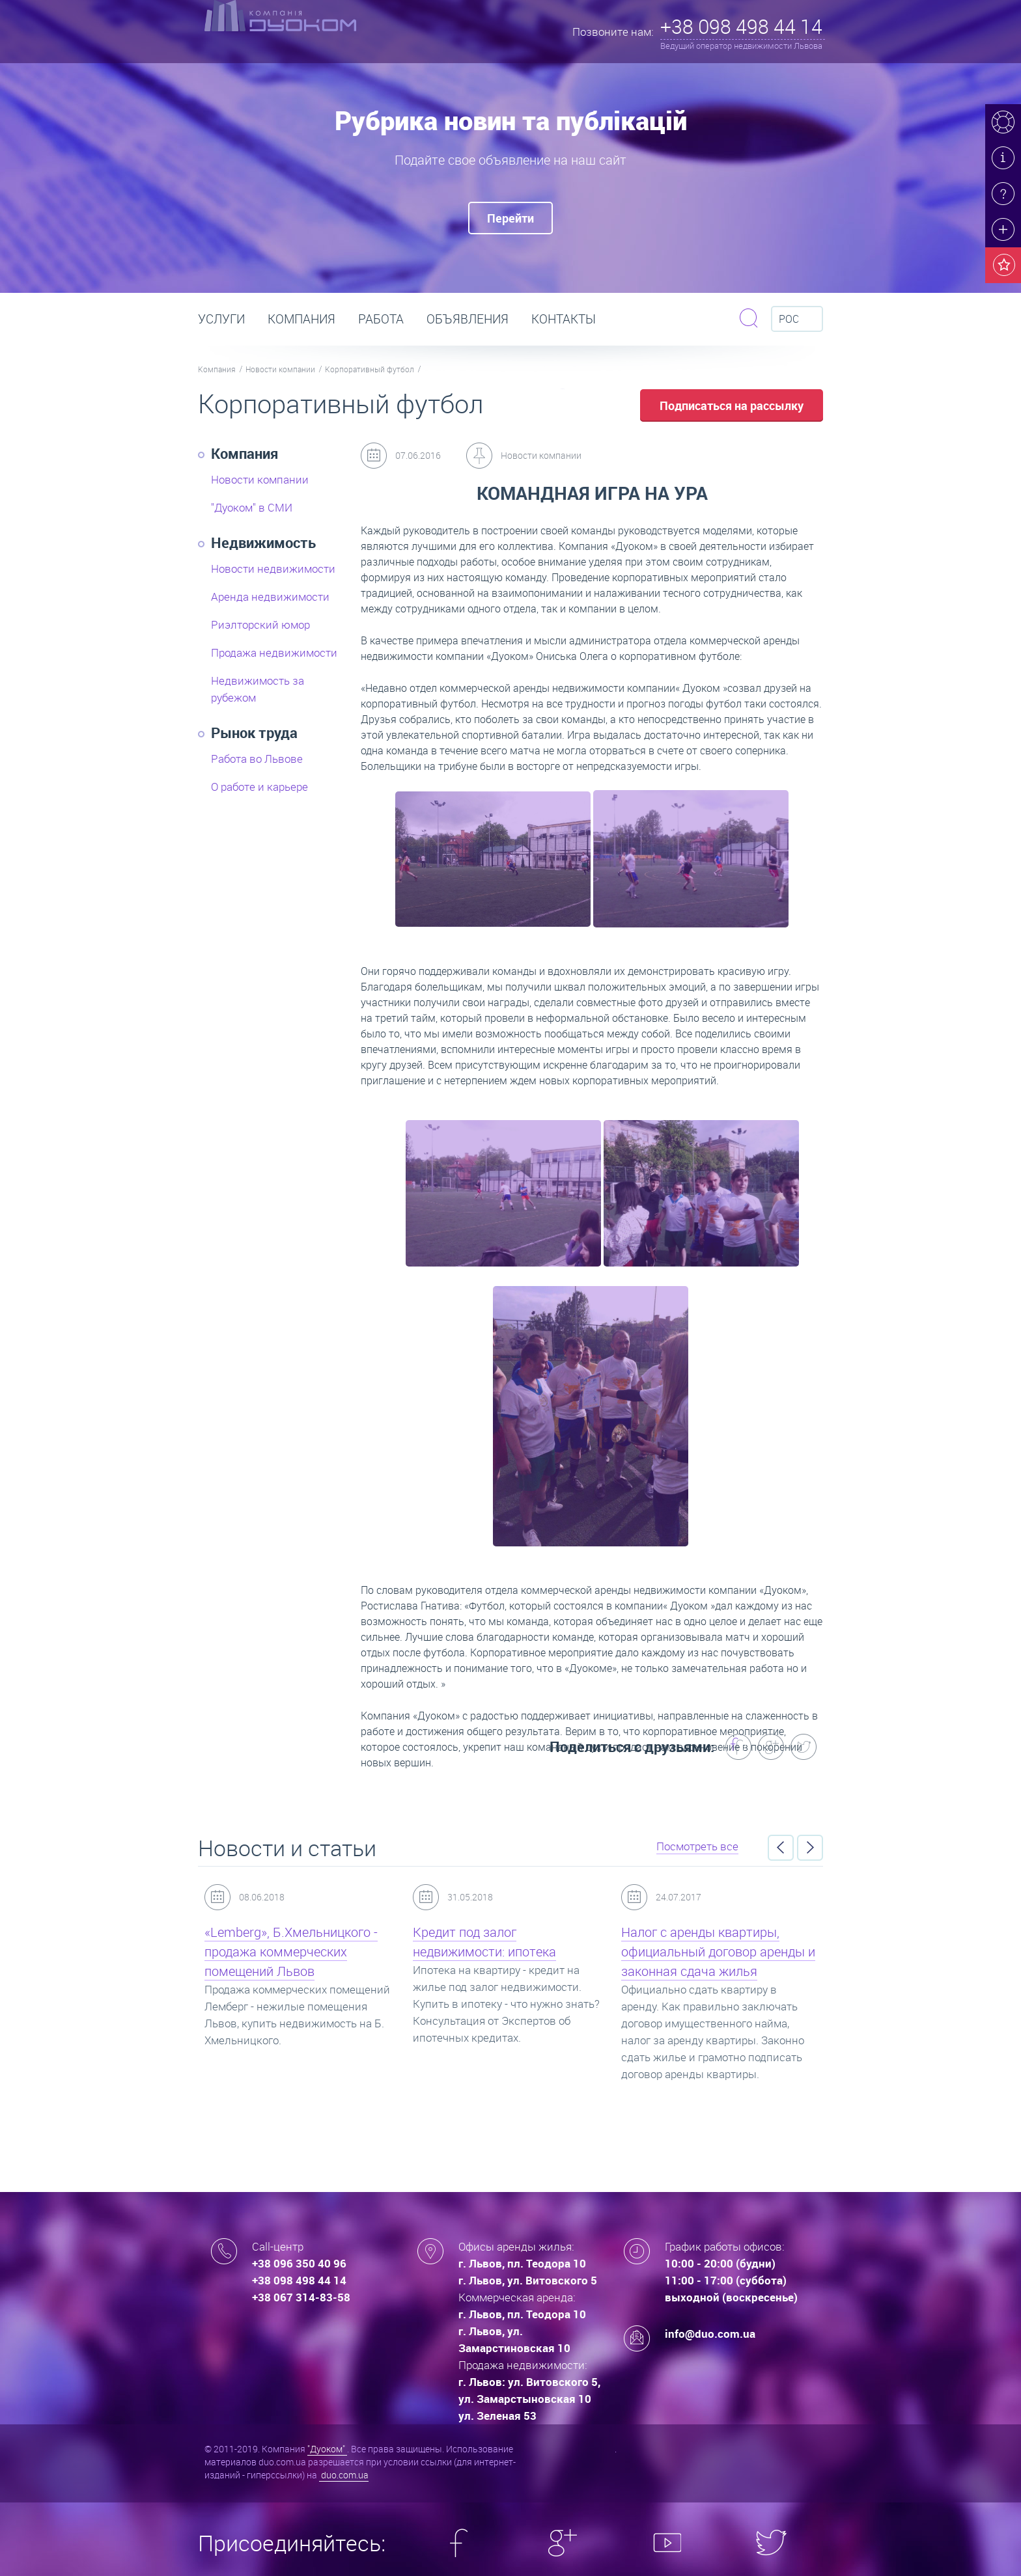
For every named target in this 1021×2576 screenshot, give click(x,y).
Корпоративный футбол (369, 369)
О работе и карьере (259, 786)
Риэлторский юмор (260, 624)
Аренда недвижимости (270, 596)
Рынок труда (254, 732)
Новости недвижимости (273, 568)
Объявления (468, 318)
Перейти (510, 218)
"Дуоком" (327, 2449)
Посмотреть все (697, 1846)
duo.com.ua (344, 2475)
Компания (301, 318)
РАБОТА (381, 318)
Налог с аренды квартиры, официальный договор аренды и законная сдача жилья (718, 1951)
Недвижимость (263, 542)
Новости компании (280, 369)
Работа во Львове (257, 758)
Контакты (563, 318)
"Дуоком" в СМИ (251, 507)
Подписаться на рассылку (732, 405)
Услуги (221, 318)
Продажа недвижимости (274, 652)
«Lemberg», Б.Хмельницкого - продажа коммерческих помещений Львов (291, 1951)
